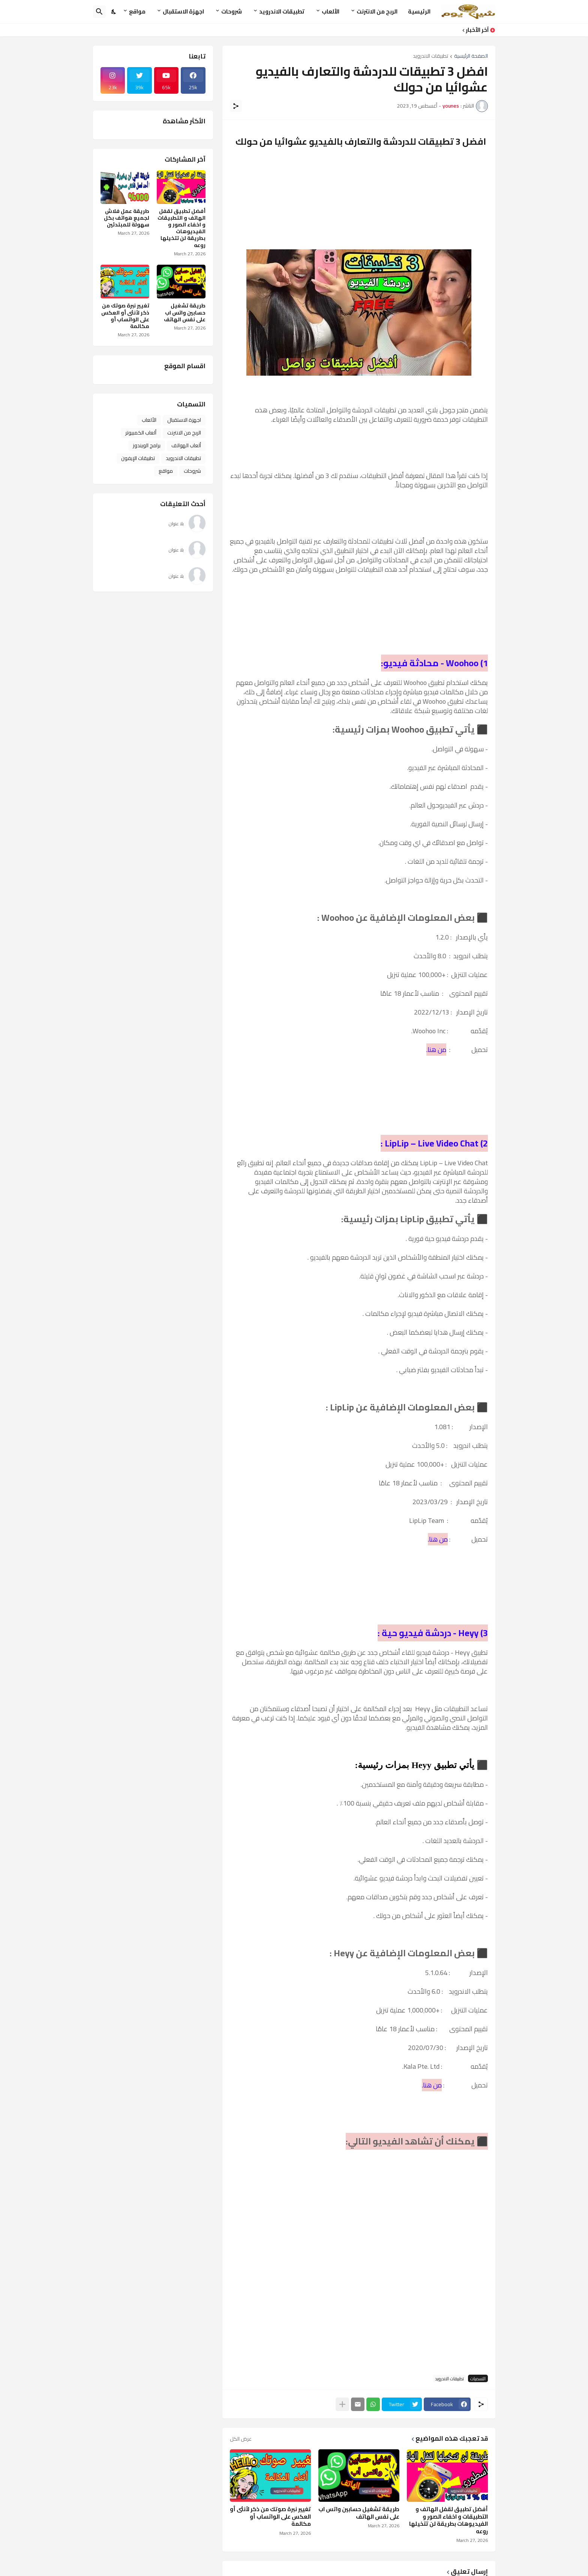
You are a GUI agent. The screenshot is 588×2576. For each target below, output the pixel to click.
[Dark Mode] (114, 11)
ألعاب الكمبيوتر (140, 433)
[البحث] (99, 11)
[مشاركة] (236, 106)
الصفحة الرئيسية (471, 56)
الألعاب (330, 11)
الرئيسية (419, 11)
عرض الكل (241, 2438)
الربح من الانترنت (377, 11)
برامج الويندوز (146, 445)
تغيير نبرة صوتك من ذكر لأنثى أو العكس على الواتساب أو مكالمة (270, 2517)
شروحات (231, 11)
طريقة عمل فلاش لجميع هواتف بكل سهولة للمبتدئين (126, 218)
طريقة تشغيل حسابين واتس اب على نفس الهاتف (358, 2513)
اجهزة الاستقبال (183, 11)
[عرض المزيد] (342, 2404)
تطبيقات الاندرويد (281, 11)
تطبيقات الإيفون (138, 458)
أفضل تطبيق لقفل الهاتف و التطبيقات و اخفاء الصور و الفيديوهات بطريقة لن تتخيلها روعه (448, 2520)
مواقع (137, 11)
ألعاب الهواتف (186, 445)
